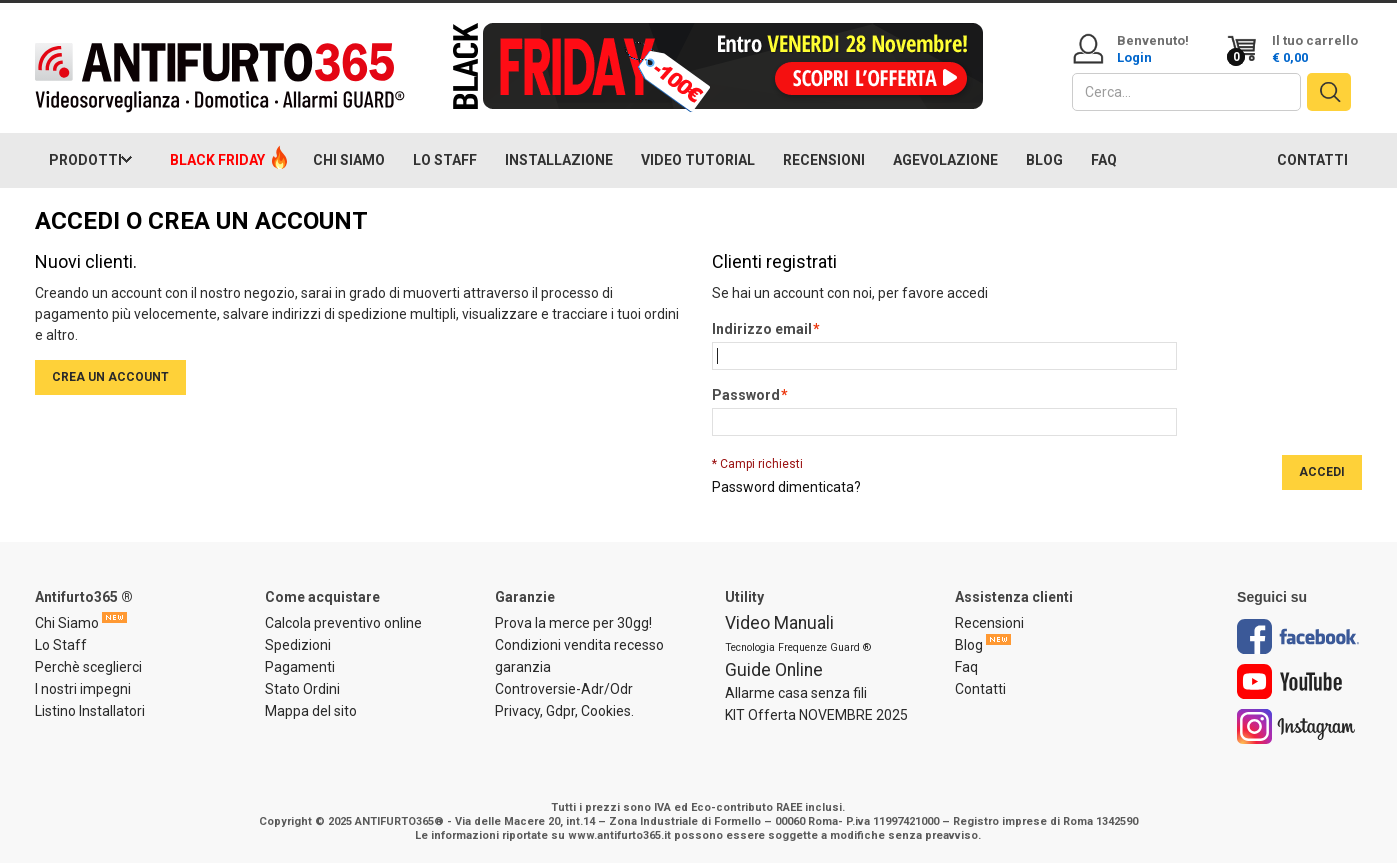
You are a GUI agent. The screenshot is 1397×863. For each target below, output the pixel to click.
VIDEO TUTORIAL (698, 160)
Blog (969, 645)
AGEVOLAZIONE (945, 160)
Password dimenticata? (786, 487)
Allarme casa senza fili (796, 693)
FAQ (1104, 160)
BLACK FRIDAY (217, 160)
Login (1134, 57)
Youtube (1290, 681)
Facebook (1298, 636)
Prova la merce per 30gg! (573, 623)
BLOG (1044, 160)
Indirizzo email (762, 330)
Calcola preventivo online (343, 623)
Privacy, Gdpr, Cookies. (564, 711)
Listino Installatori (90, 711)
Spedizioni (298, 645)
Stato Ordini (302, 689)
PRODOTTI (85, 160)
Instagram (1296, 726)
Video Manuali (779, 623)
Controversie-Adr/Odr (564, 689)
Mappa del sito (311, 711)
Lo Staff (61, 645)
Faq (966, 667)
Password (746, 396)
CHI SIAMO (349, 160)
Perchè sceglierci (88, 667)
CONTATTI (1312, 160)
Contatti (980, 689)
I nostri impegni (83, 689)
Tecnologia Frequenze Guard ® (798, 647)
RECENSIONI (824, 160)
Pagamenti (300, 667)
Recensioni (989, 623)
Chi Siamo (67, 623)
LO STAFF (445, 160)
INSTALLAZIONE (559, 160)
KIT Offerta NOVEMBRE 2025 (816, 715)
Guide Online (774, 670)
